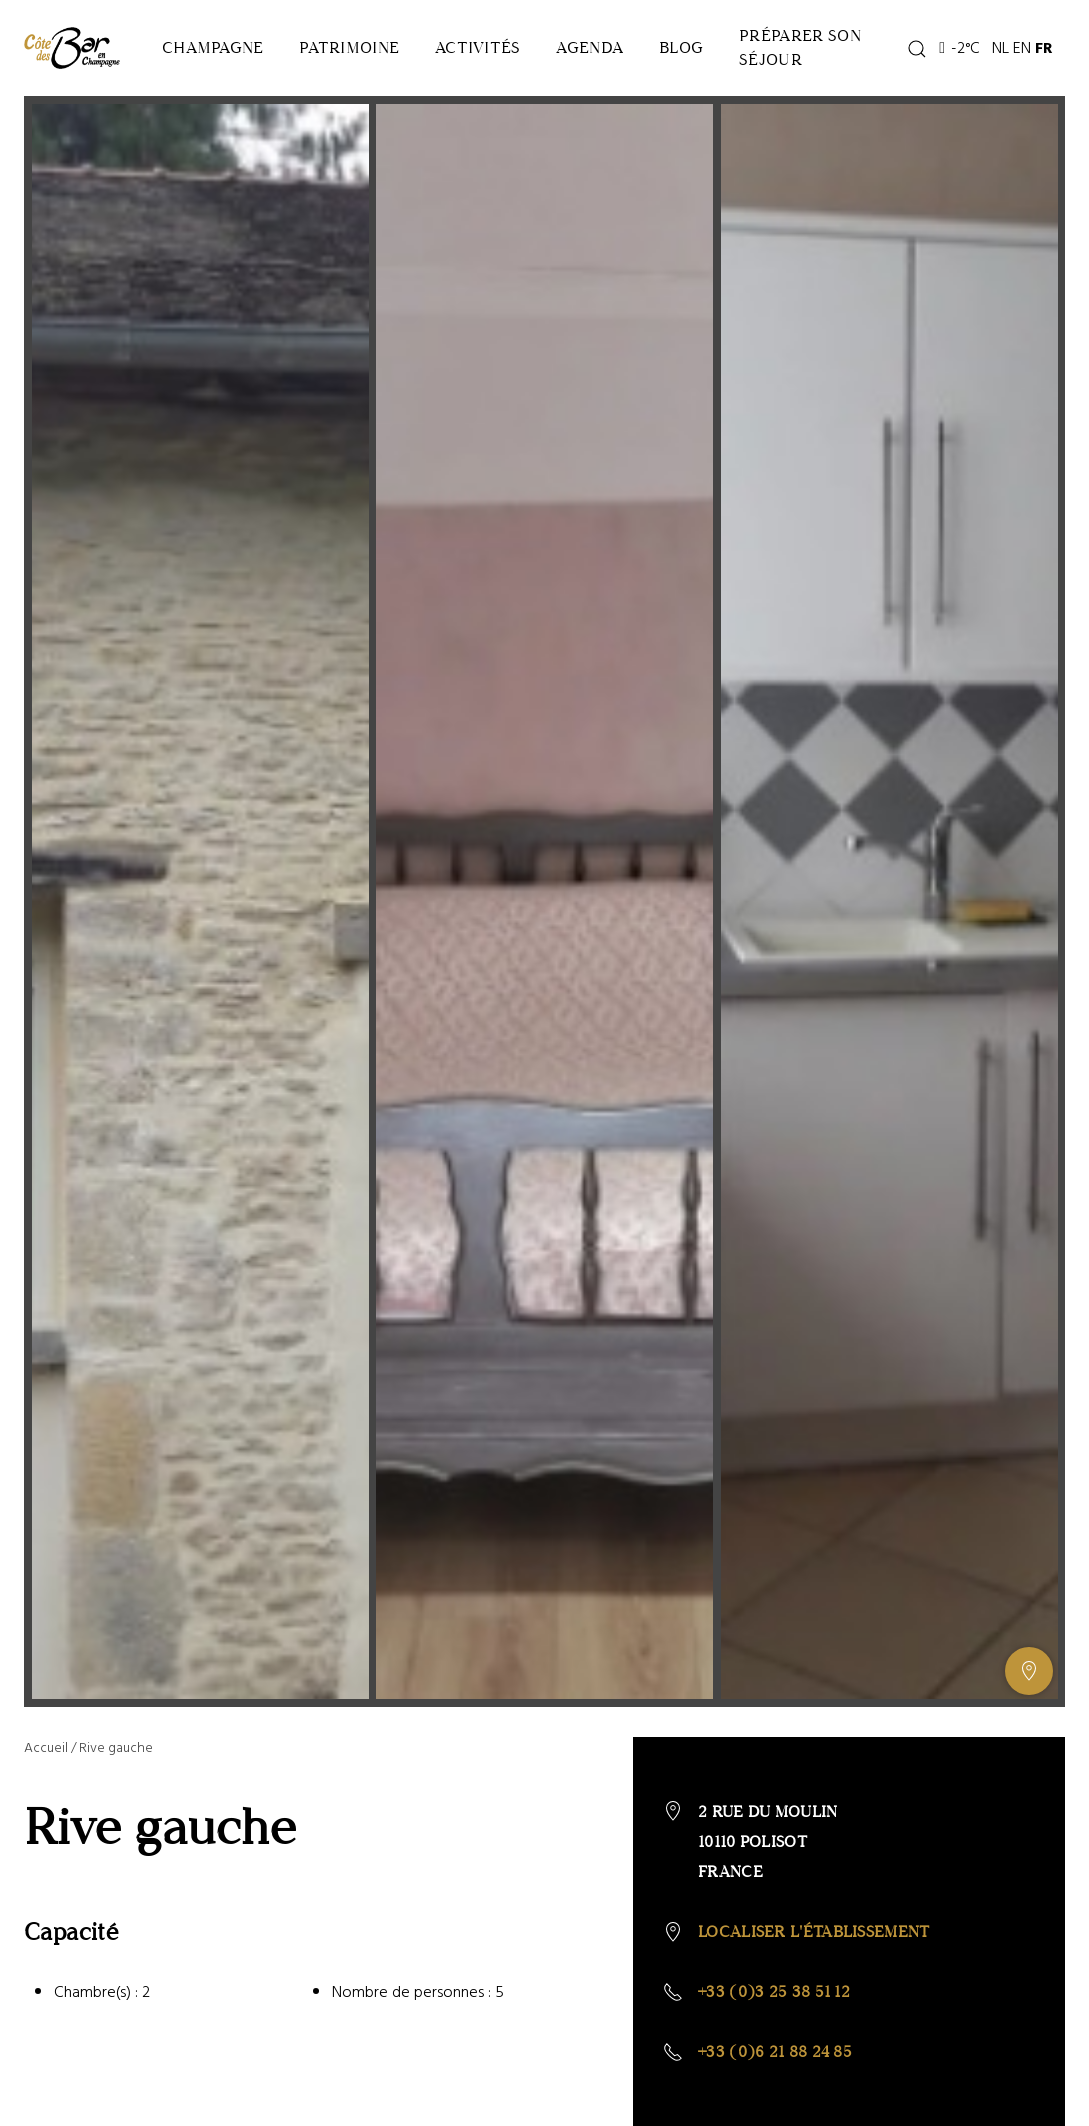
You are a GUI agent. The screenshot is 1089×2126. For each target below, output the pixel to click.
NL (1000, 48)
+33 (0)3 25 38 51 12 (774, 1991)
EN (1022, 48)
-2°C (959, 48)
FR (1044, 48)
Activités (477, 47)
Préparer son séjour (800, 47)
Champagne (212, 47)
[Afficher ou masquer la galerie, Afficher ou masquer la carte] (1029, 1671)
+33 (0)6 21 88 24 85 (775, 2051)
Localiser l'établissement (814, 1931)
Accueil (46, 1747)
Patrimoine (349, 47)
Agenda (589, 47)
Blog (681, 47)
